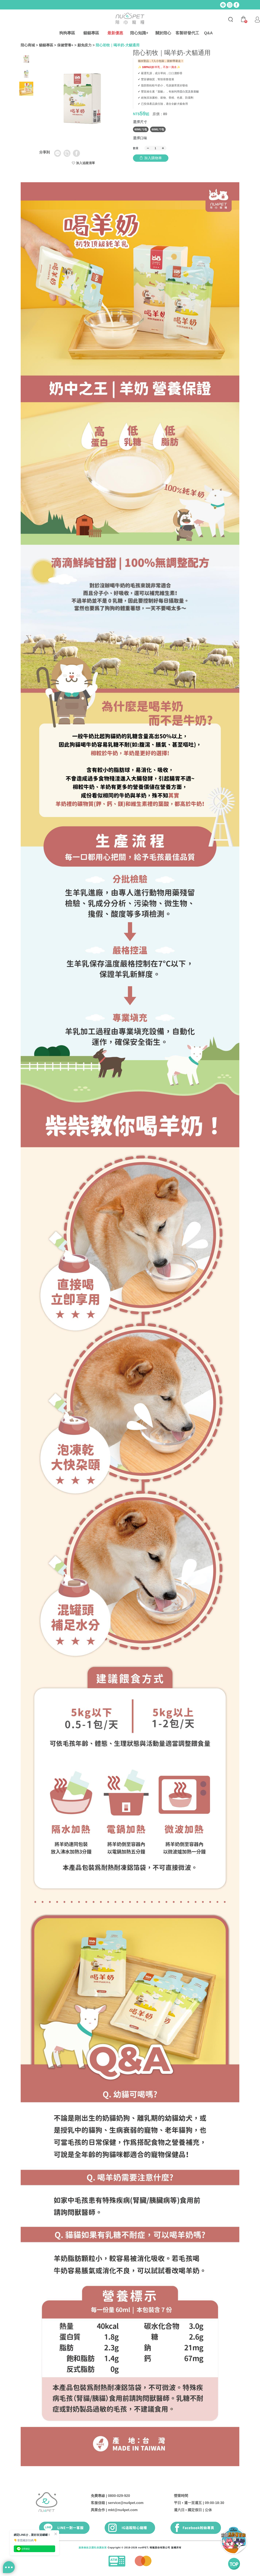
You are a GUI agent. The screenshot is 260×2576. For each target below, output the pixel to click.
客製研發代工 (187, 33)
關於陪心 (163, 33)
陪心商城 (28, 45)
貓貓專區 (91, 33)
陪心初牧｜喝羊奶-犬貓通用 (117, 45)
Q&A (208, 33)
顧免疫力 (84, 45)
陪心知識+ (139, 33)
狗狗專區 (67, 33)
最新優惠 (115, 33)
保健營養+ (65, 45)
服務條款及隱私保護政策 (93, 2547)
